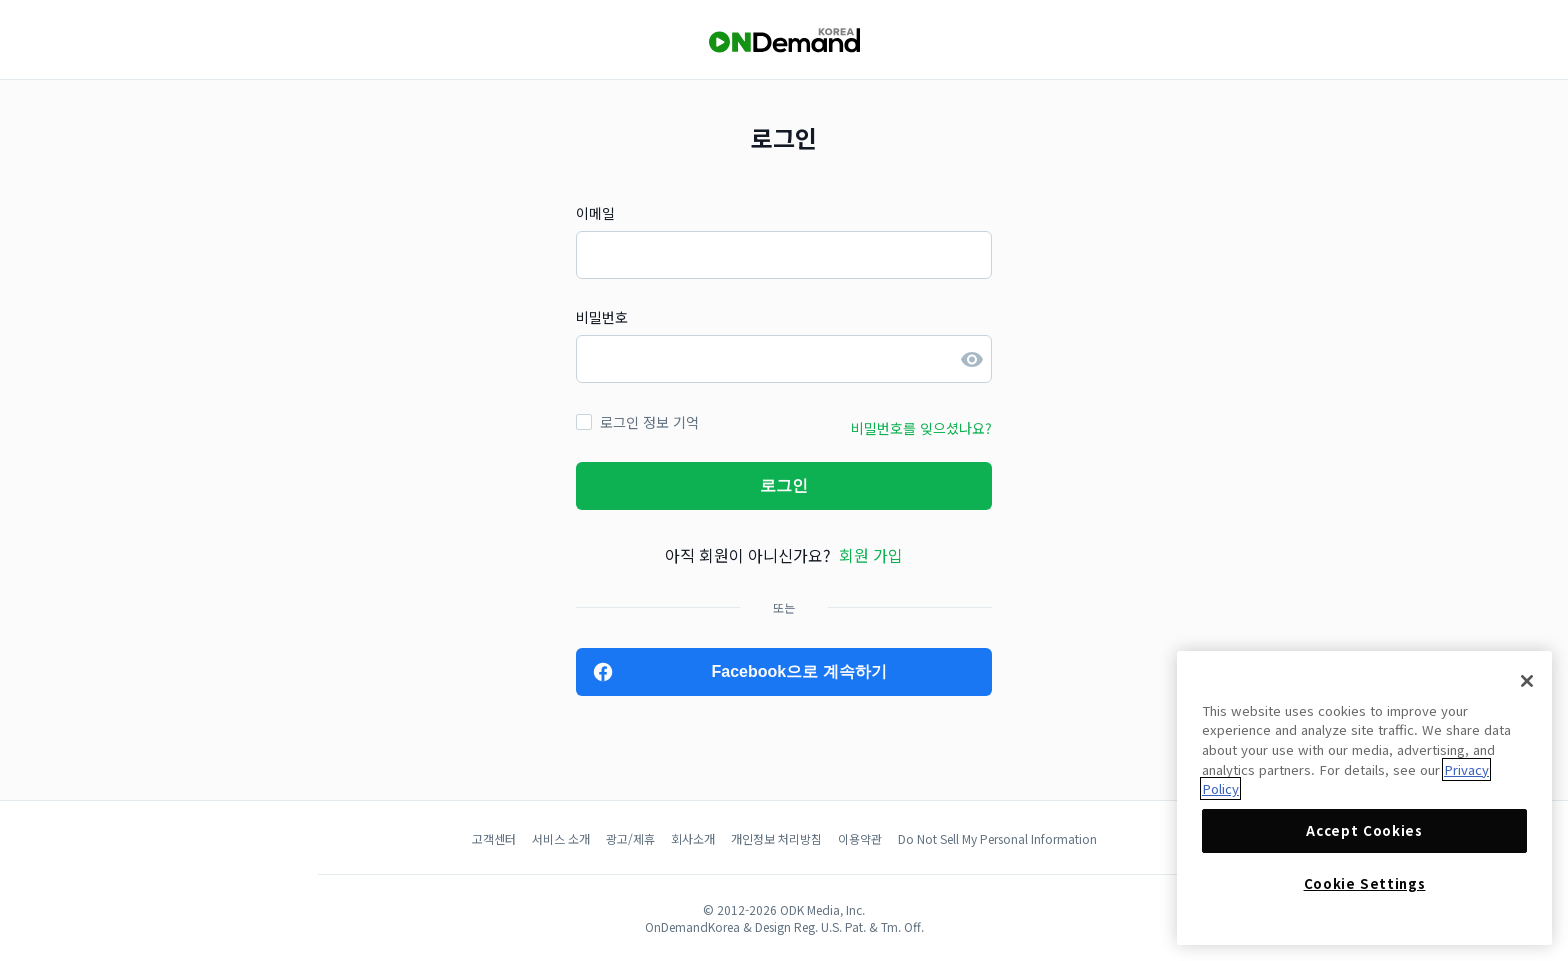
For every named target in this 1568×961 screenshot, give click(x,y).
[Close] (1527, 681)
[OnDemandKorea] (784, 40)
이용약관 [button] (860, 838)
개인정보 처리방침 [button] (776, 838)
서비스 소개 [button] (561, 838)
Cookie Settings (1365, 883)
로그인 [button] (784, 485)
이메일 (595, 213)
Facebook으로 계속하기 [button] (798, 671)
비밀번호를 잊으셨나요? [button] (921, 428)
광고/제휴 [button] (630, 838)
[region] (1364, 798)
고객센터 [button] (494, 838)
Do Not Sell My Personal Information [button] (997, 838)
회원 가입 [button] (871, 555)
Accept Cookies (1364, 830)
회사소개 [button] (693, 838)
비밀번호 (602, 317)
